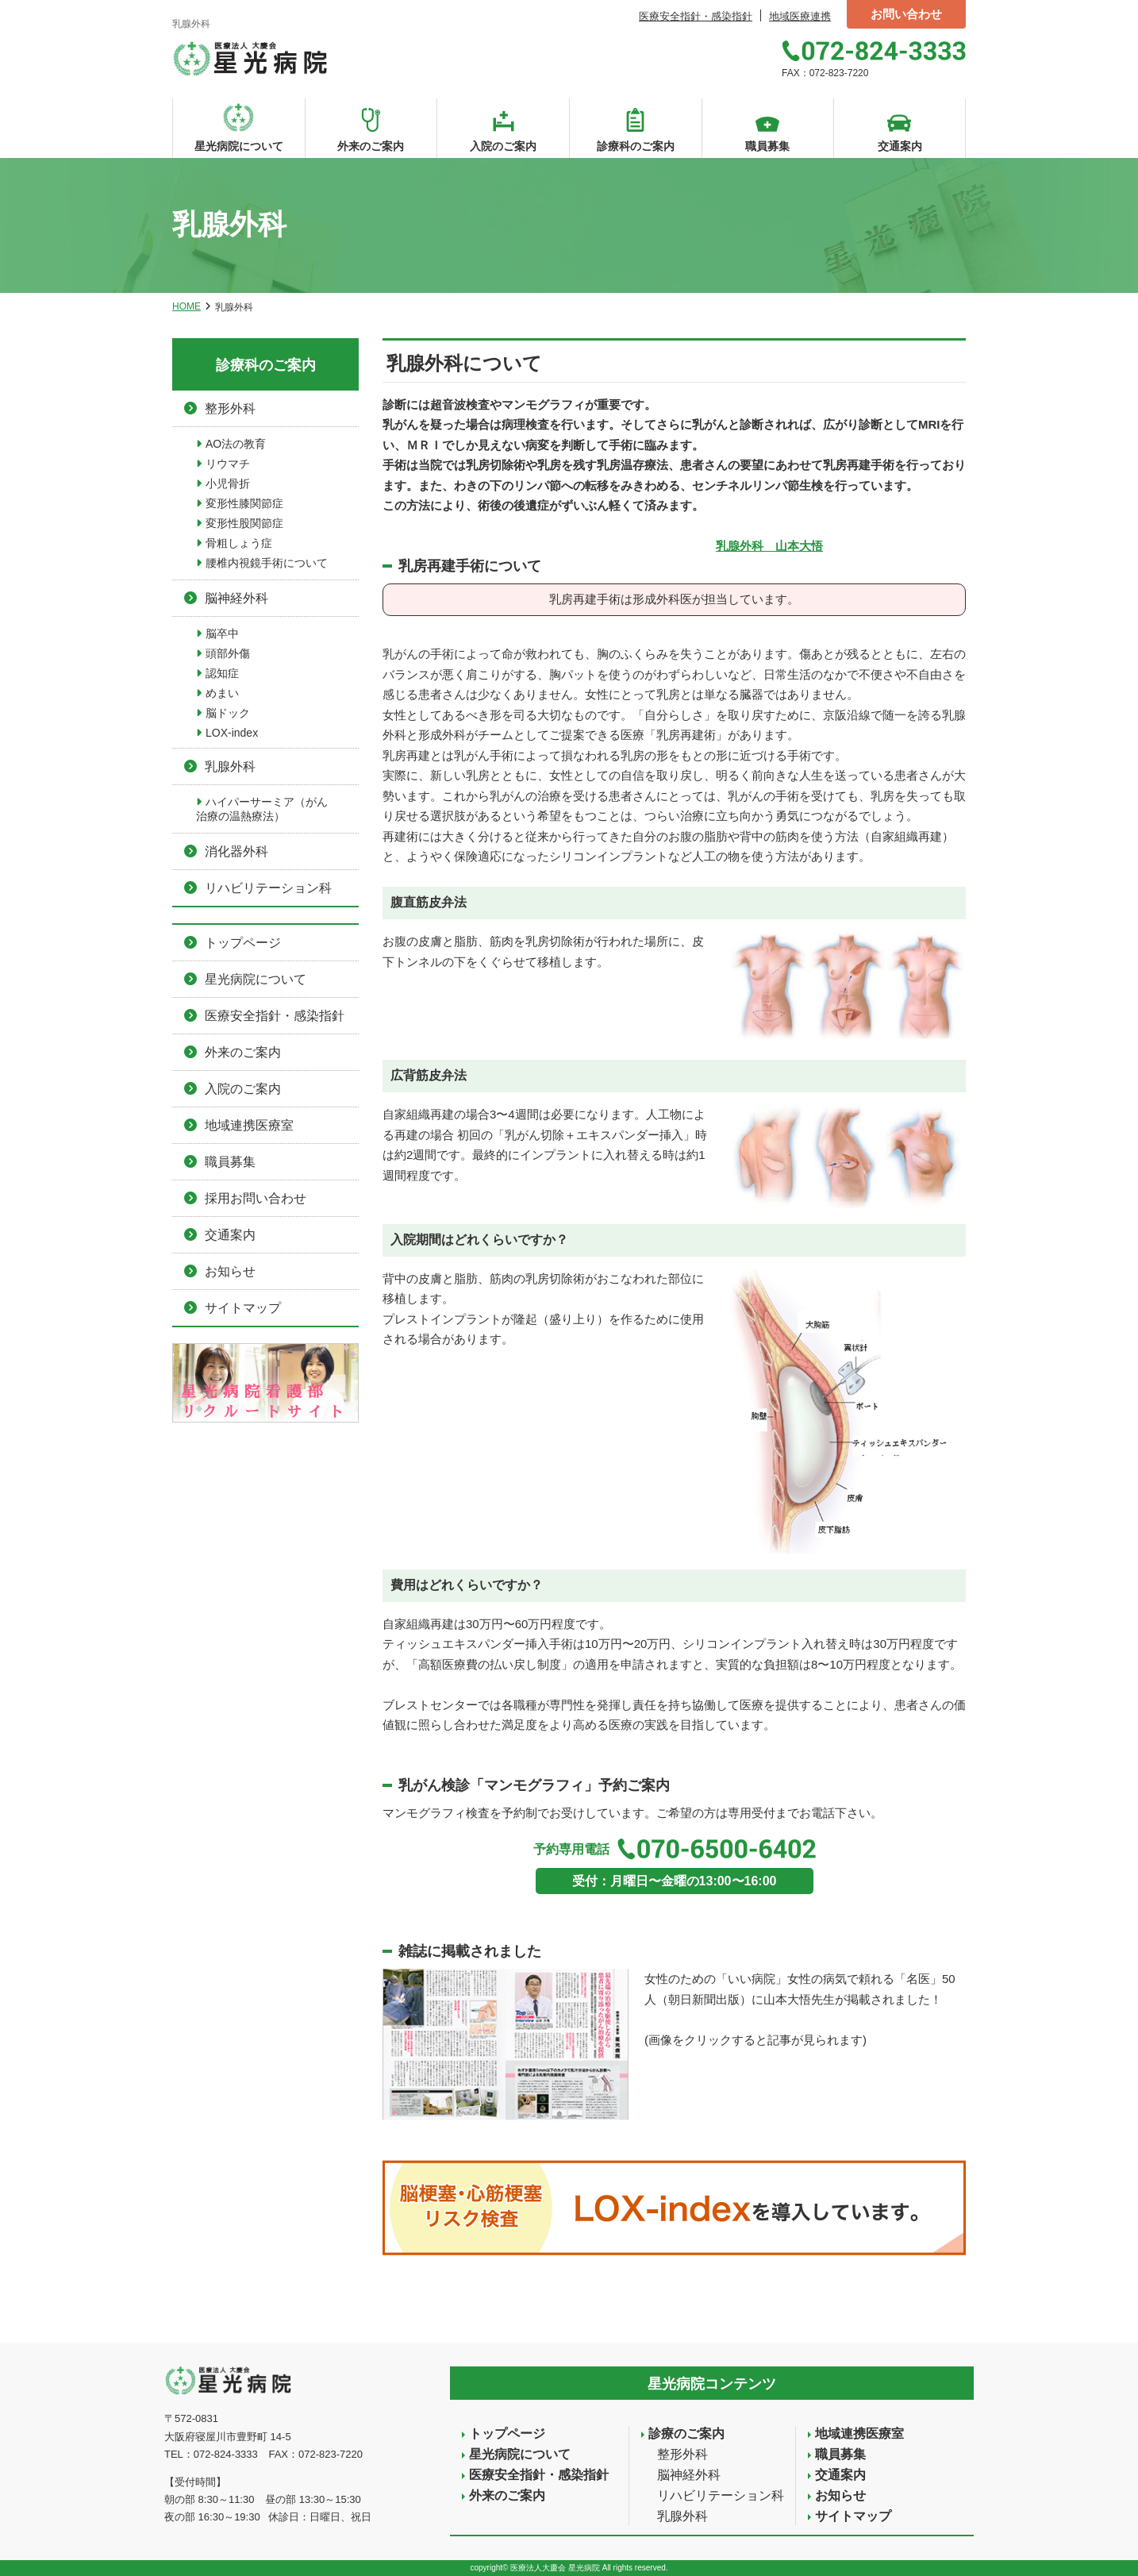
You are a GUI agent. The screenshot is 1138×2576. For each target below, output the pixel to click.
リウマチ (228, 463)
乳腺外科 (230, 766)
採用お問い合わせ (255, 1198)
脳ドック (228, 713)
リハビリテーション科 (268, 888)
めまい (222, 693)
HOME (186, 306)
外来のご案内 (243, 1052)
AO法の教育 (236, 443)
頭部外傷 (228, 653)
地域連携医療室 (249, 1125)
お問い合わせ (906, 14)
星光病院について (255, 979)
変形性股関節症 (244, 523)
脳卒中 (222, 633)
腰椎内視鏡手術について (267, 562)
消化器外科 (236, 851)
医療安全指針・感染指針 (695, 16)
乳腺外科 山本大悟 (769, 546)
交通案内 (230, 1235)
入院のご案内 (243, 1088)
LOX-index (232, 732)
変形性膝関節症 (244, 503)
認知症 (222, 673)
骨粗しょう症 (239, 543)
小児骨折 (228, 483)
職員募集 (230, 1162)
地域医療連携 (800, 16)
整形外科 (230, 408)
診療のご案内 (686, 2433)
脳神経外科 (236, 598)
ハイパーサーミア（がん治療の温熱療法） (262, 808)
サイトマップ (243, 1308)
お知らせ (230, 1271)
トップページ (243, 942)
